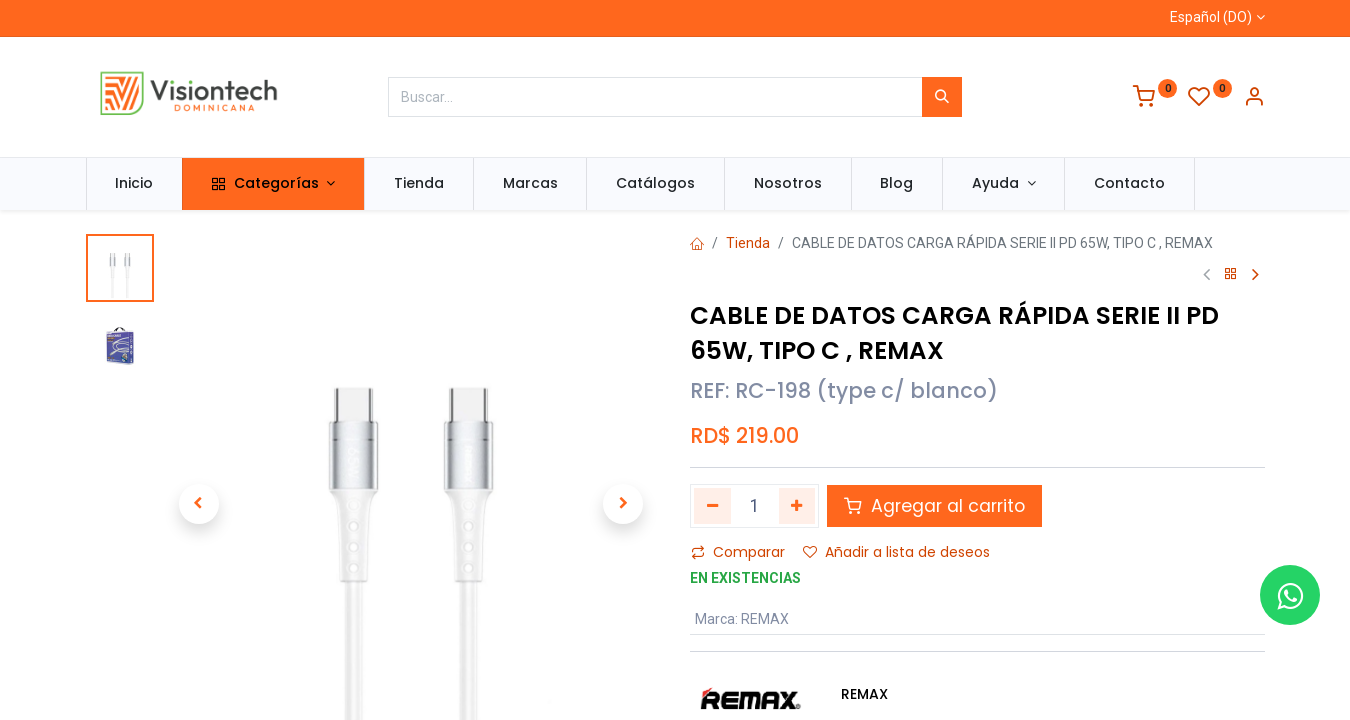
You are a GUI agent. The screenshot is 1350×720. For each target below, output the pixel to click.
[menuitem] (135, 184)
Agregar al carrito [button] (934, 506)
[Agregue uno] (797, 506)
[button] (199, 504)
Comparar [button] (738, 552)
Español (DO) (1211, 17)
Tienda (748, 243)
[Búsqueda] (942, 97)
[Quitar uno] (712, 506)
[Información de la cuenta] (1254, 99)
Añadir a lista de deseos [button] (896, 552)
